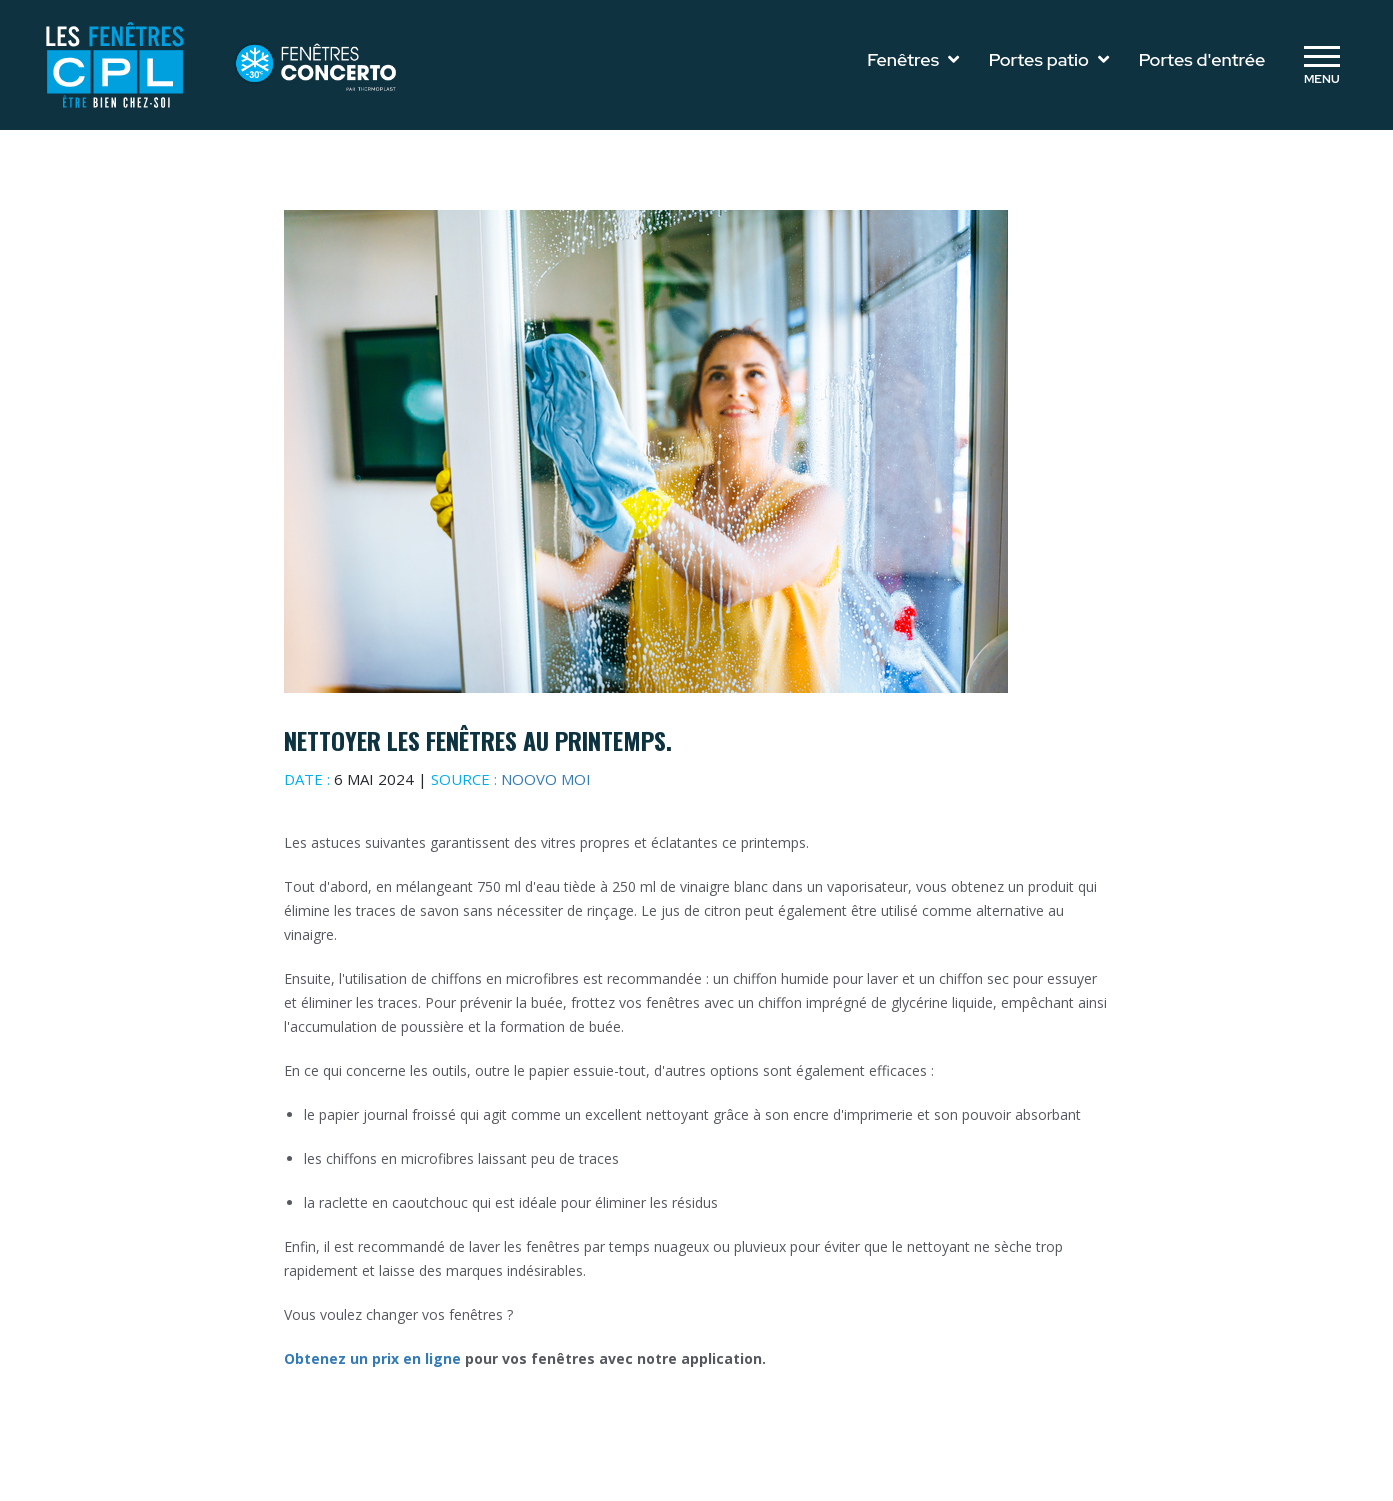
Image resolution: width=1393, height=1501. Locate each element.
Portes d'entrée (1202, 59)
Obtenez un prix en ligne (374, 1358)
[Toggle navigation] (1321, 65)
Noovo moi (546, 779)
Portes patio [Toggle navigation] (1049, 59)
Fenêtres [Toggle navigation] (913, 59)
